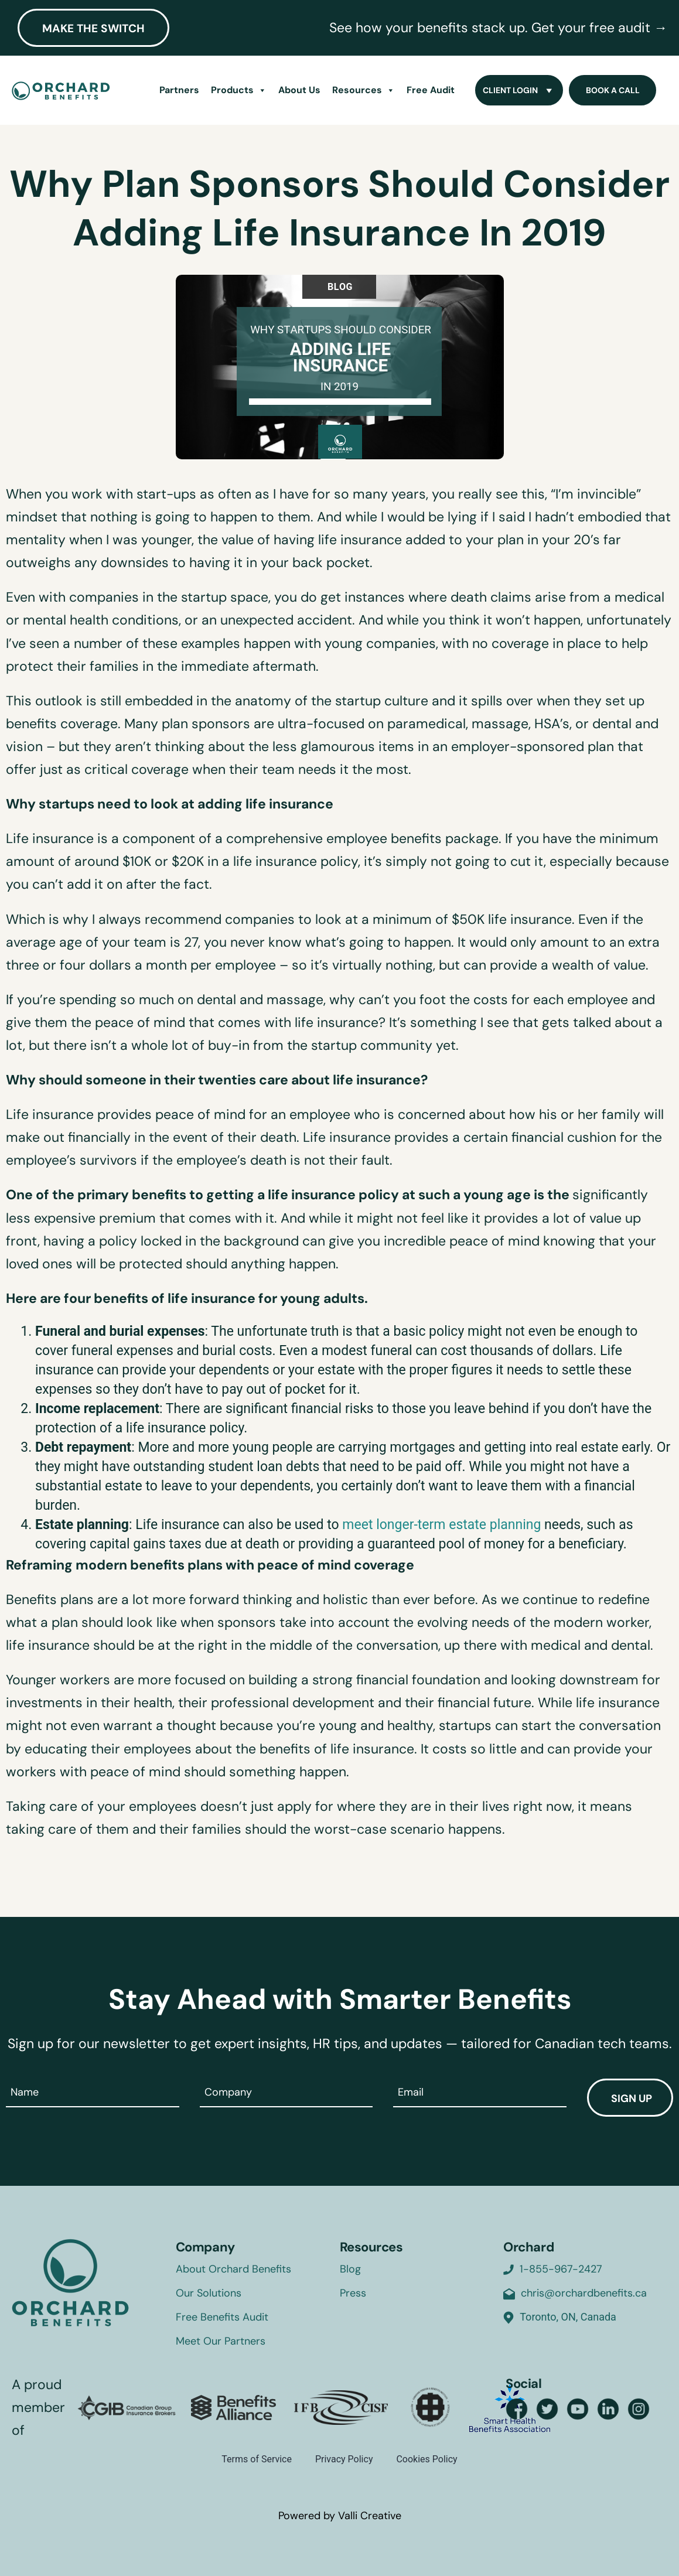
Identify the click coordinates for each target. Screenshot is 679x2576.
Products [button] (239, 90)
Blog (350, 2269)
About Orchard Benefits (233, 2269)
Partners (179, 90)
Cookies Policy (426, 2459)
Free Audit (431, 90)
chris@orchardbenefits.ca (584, 2293)
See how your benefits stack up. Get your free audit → (498, 27)
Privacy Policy (344, 2459)
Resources (363, 90)
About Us (299, 90)
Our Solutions (208, 2293)
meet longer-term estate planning (441, 1525)
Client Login (519, 90)
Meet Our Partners (220, 2341)
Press (353, 2293)
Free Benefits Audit (222, 2317)
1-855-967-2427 (561, 2269)
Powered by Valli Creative (339, 2516)
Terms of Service (256, 2459)
